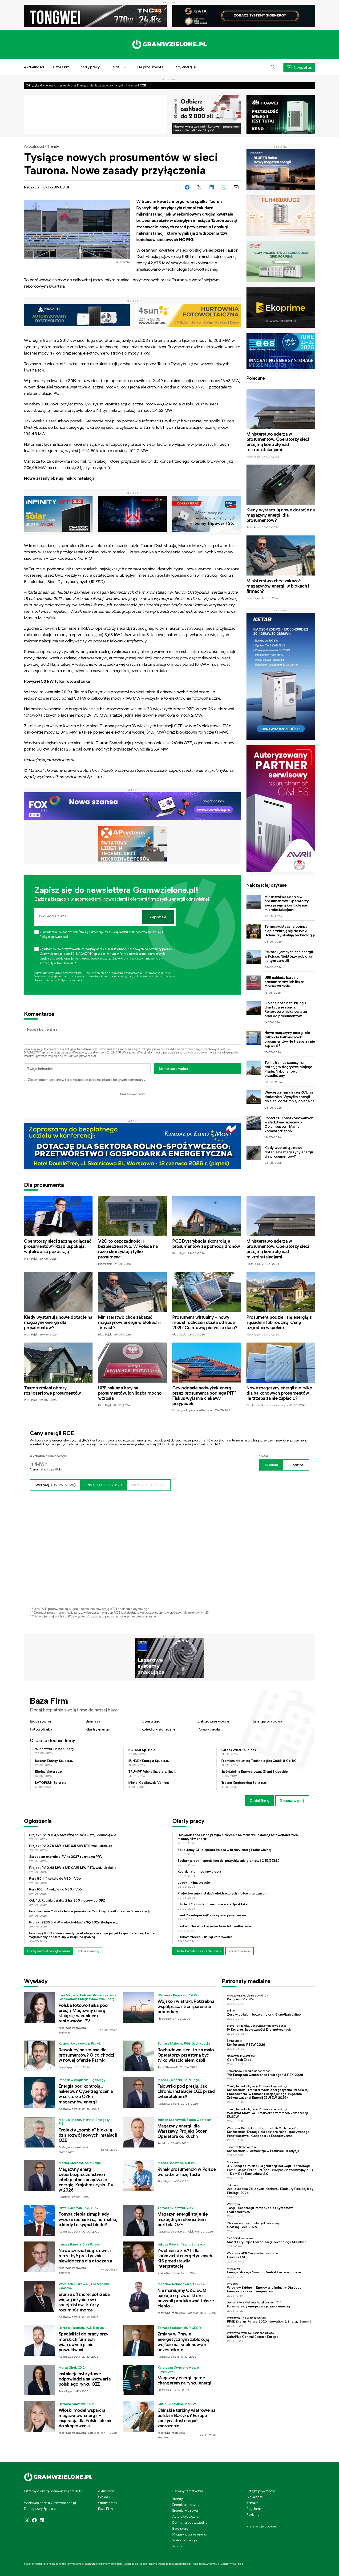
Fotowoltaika (41, 1729)
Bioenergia (180, 2528)
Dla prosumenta (150, 67)
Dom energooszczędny (189, 2522)
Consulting (150, 1721)
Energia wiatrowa (267, 1721)
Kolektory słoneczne (158, 1729)
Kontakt (252, 2503)
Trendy (53, 146)
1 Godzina (295, 1465)
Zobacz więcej (292, 1800)
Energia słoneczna (185, 2505)
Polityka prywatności (261, 2491)
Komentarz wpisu (173, 1068)
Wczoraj (55, 1485)
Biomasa (93, 1721)
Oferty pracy (89, 67)
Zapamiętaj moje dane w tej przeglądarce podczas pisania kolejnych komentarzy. (86, 1080)
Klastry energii (97, 1729)
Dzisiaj (103, 1485)
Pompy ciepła (209, 1729)
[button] (273, 67)
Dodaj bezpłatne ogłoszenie (48, 1951)
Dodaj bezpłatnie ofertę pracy (198, 1951)
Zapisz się (158, 917)
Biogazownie (40, 1721)
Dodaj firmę (259, 1800)
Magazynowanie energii (189, 2534)
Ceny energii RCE (187, 67)
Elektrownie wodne (213, 1721)
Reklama (252, 2514)
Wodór (177, 2546)
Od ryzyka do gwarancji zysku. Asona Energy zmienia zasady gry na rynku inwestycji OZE (86, 85)
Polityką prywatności (155, 1049)
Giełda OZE (118, 67)
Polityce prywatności (70, 980)
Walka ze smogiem (186, 2540)
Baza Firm (61, 67)
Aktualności (34, 67)
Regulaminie (41, 980)
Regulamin (84, 1049)
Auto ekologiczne (185, 2516)
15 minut (271, 1465)
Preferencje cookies (261, 2526)
